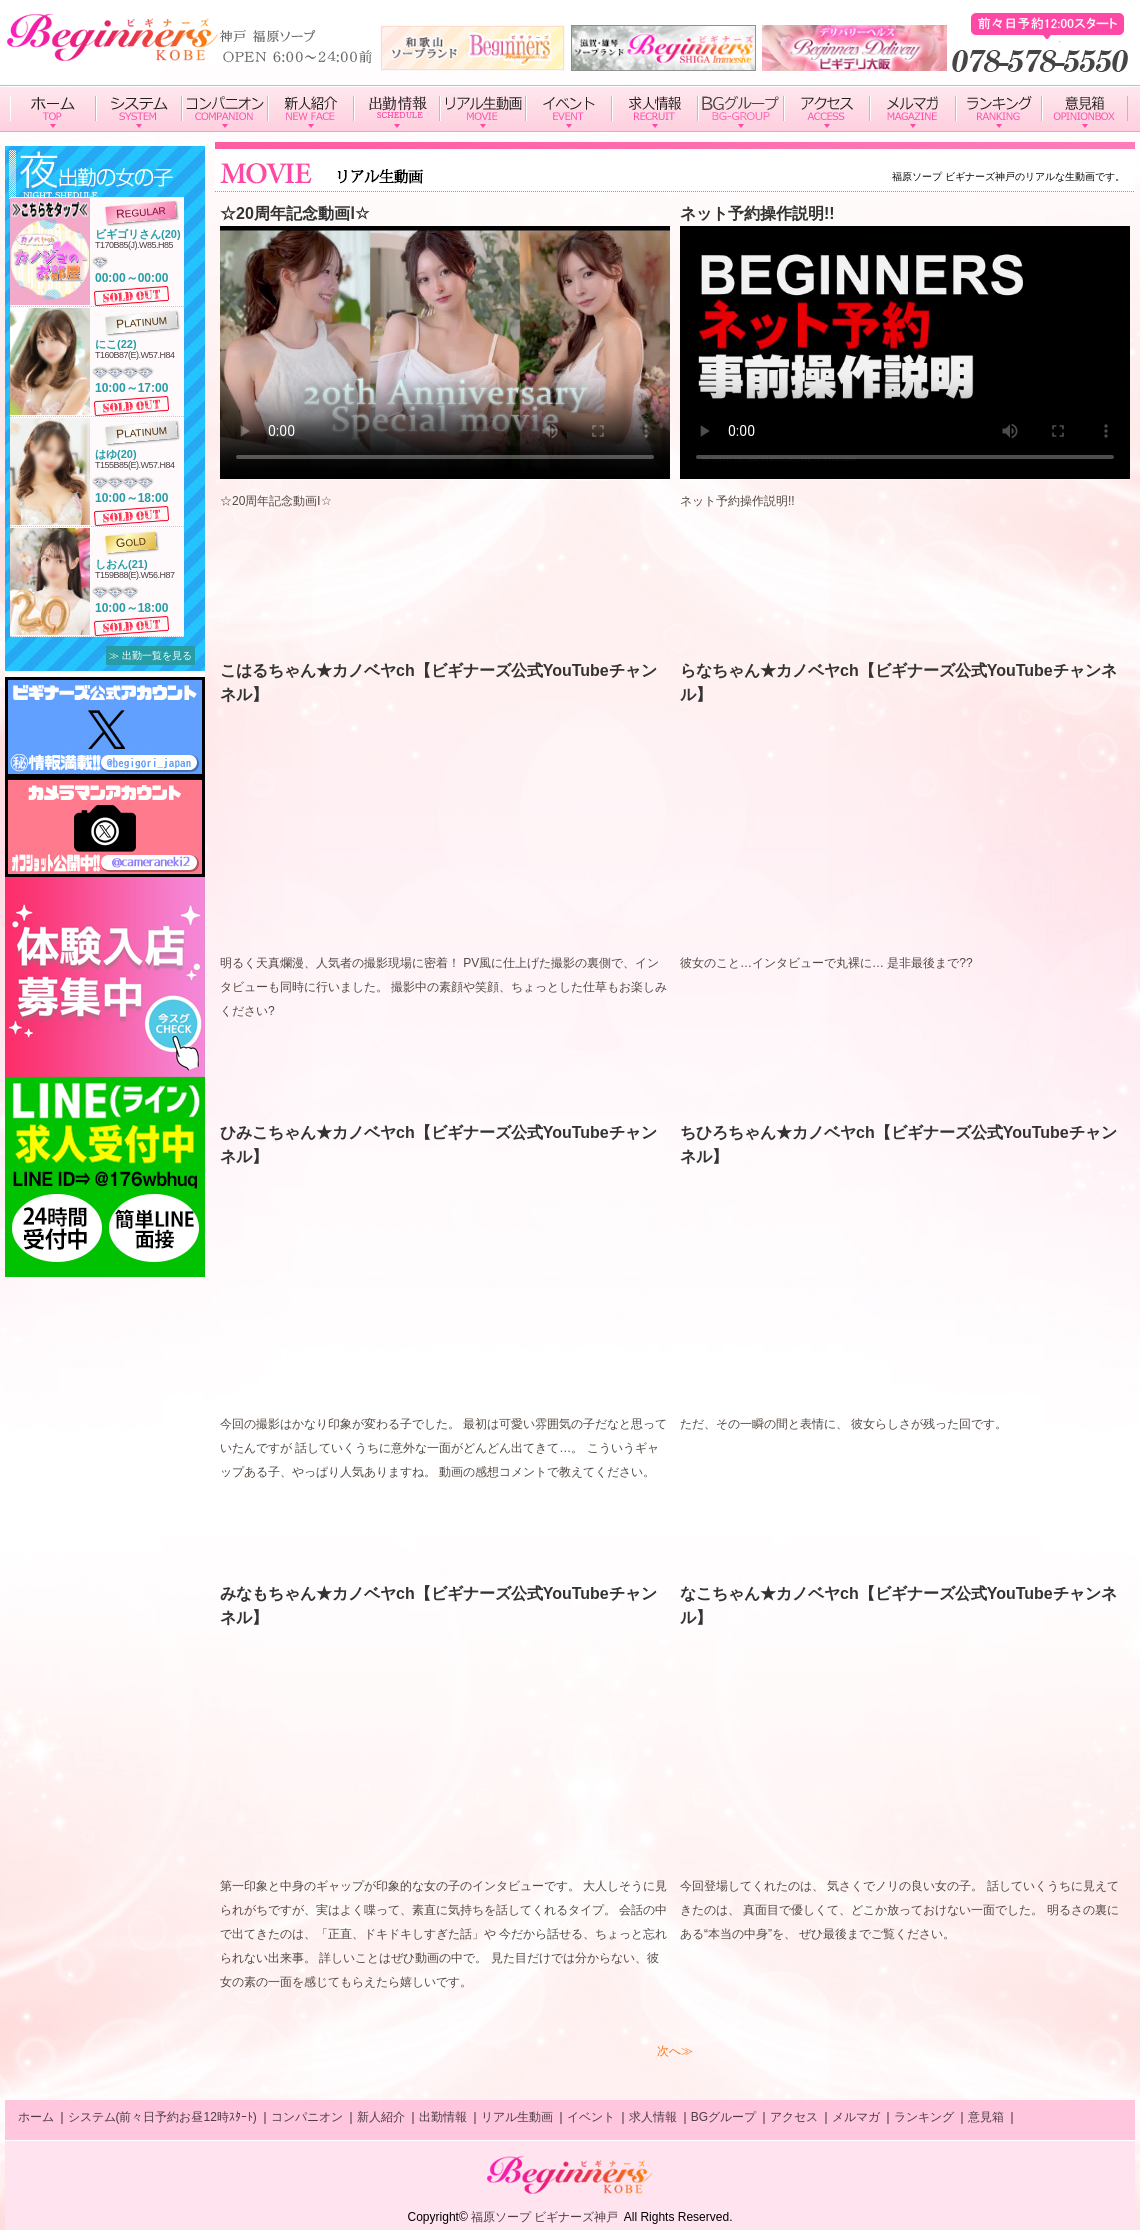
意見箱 (986, 2117)
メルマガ (856, 2117)
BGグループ (723, 2117)
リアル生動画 (517, 2117)
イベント (591, 2117)
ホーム (36, 2117)
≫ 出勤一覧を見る (150, 655)
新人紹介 (381, 2117)
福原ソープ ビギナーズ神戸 (544, 2217)
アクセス (794, 2117)
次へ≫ (675, 2051)
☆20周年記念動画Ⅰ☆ (294, 213)
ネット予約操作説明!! (757, 213)
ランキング (924, 2117)
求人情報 (653, 2117)
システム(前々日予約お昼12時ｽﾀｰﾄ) (162, 2117)
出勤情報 (443, 2117)
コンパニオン (307, 2117)
